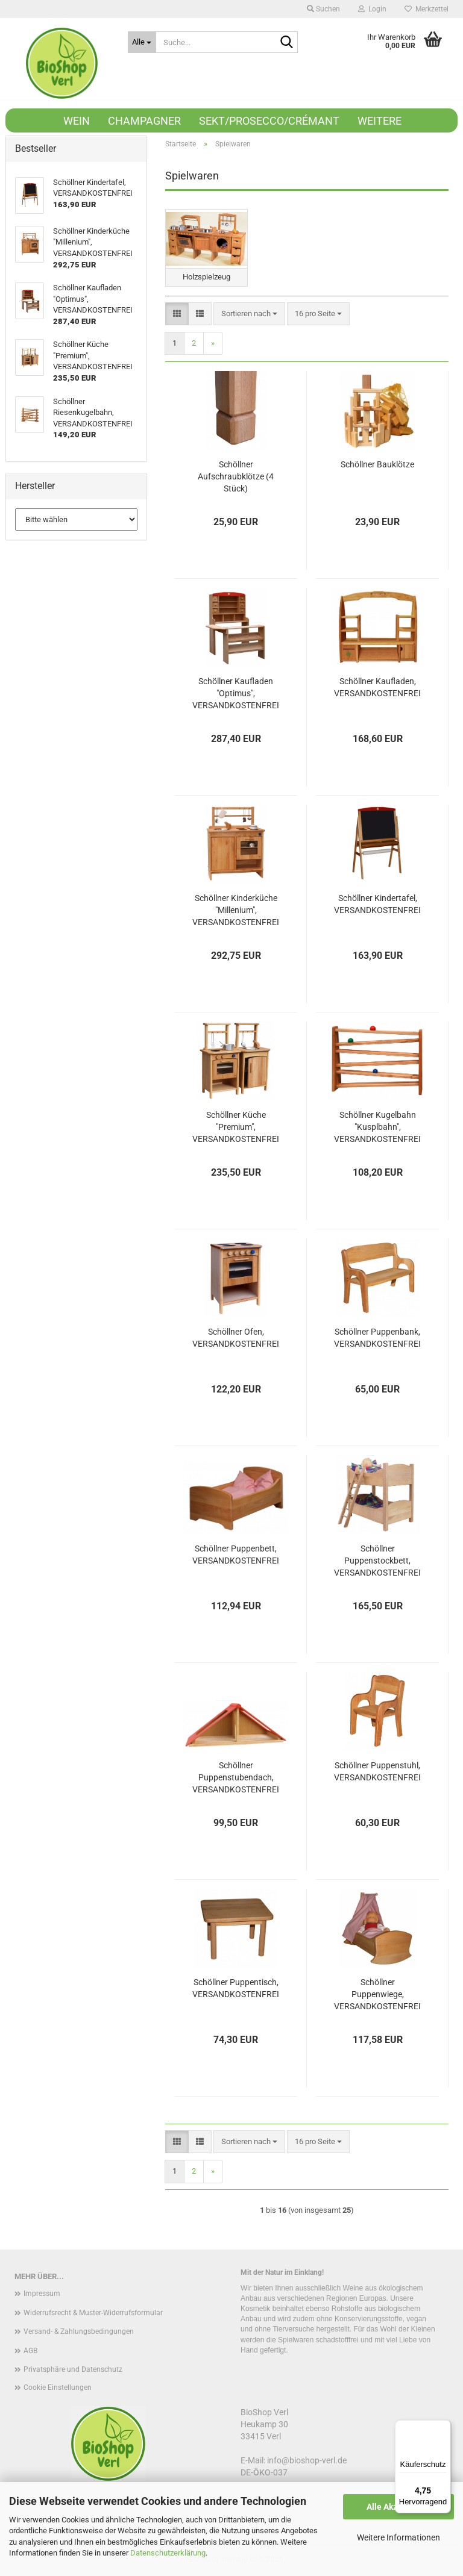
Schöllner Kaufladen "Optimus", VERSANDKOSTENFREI (235, 694)
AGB (30, 2352)
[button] (177, 314)
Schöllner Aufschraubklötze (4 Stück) (236, 477)
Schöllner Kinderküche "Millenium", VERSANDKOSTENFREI (235, 911)
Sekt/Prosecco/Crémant (269, 120)
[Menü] (443, 2427)
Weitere (379, 120)
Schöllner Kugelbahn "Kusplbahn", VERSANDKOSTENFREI (377, 1128)
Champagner (144, 120)
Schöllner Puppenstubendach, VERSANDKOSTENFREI (235, 1778)
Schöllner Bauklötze (377, 465)
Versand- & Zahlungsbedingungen (79, 2332)
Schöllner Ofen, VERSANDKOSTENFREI (235, 1339)
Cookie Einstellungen (58, 2388)
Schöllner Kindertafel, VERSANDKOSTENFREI (377, 905)
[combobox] (249, 314)
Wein (76, 120)
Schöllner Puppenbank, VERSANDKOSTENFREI (377, 1339)
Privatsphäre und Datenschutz (73, 2370)
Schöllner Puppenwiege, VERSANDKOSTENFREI (377, 1995)
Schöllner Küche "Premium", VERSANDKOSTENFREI (235, 1128)
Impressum (42, 2295)
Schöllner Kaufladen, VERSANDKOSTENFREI (377, 688)
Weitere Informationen (398, 2537)
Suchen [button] (323, 9)
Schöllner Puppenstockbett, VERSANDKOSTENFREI (377, 1562)
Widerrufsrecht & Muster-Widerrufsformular (93, 2313)
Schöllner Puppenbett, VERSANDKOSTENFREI (235, 1556)
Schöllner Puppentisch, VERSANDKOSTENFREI (235, 1989)
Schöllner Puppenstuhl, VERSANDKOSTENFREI (377, 1772)
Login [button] (372, 9)
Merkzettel (427, 9)
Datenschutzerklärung (168, 2552)
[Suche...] (142, 42)
